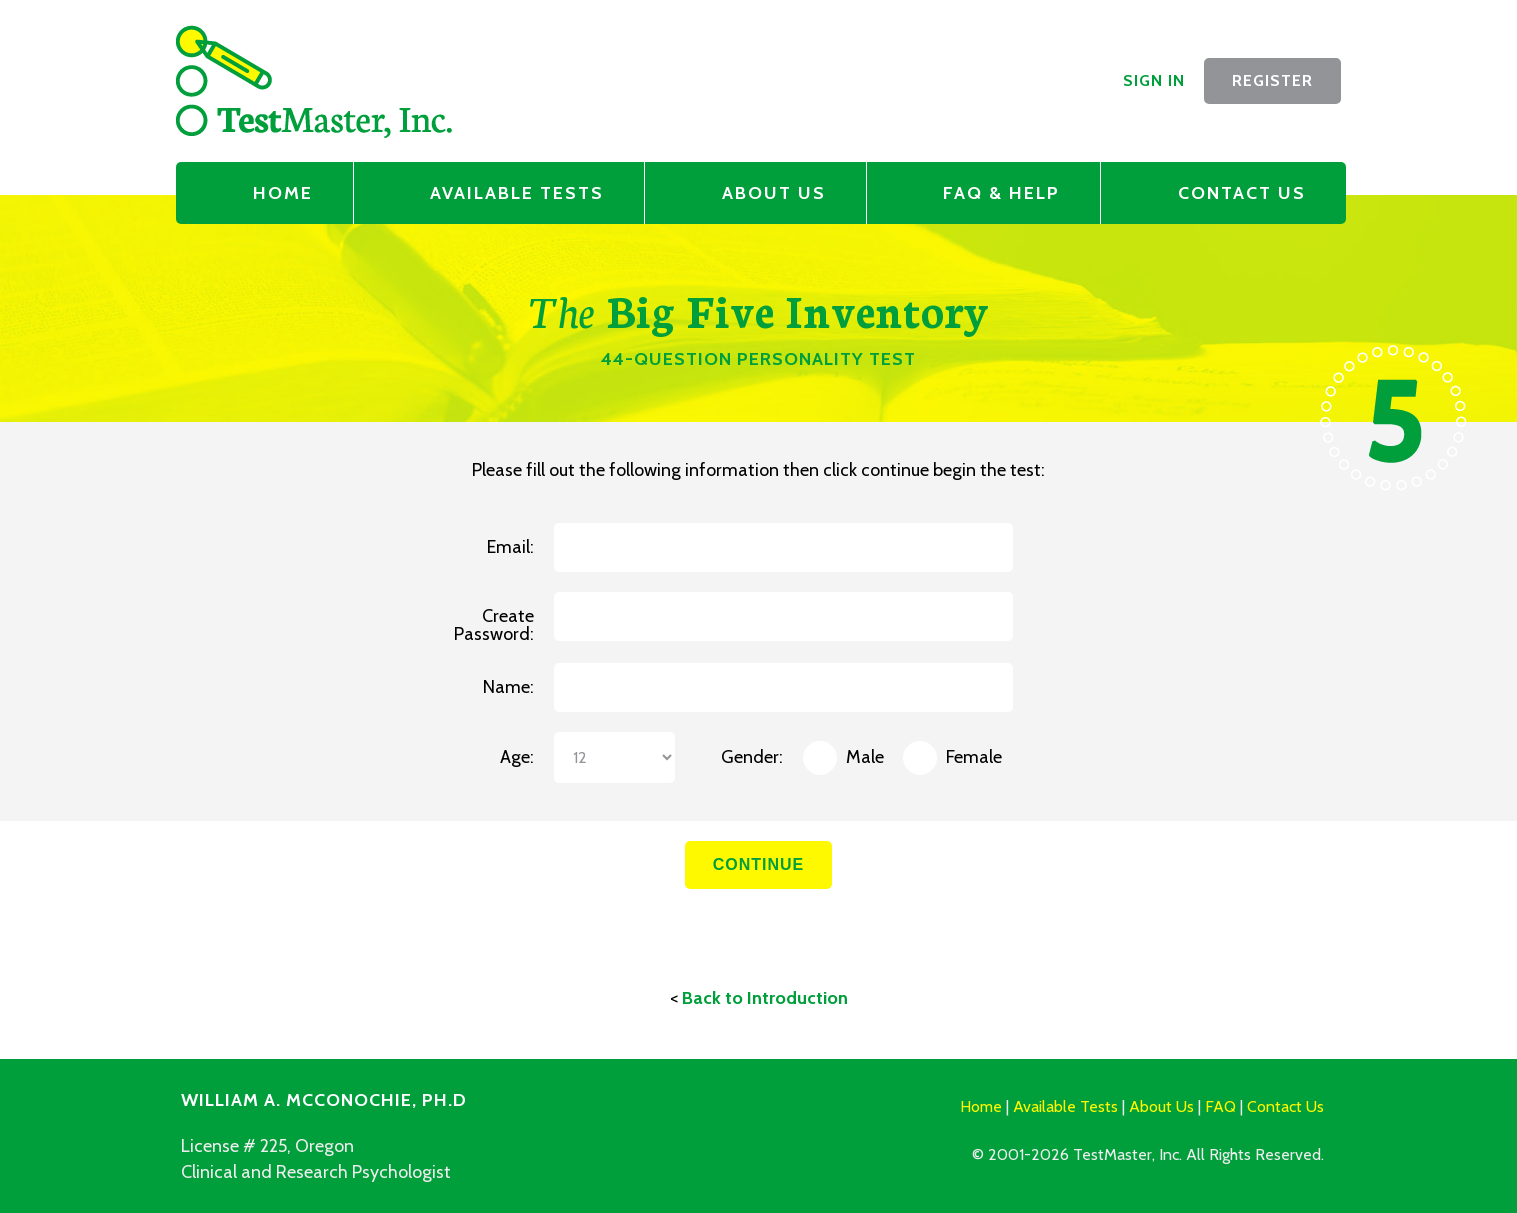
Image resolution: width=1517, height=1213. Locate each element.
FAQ (1220, 1106)
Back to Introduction (765, 998)
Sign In (1154, 80)
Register (1272, 80)
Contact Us (1242, 193)
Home (283, 193)
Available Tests (517, 193)
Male (865, 758)
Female (974, 758)
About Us (774, 193)
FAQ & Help (1001, 193)
